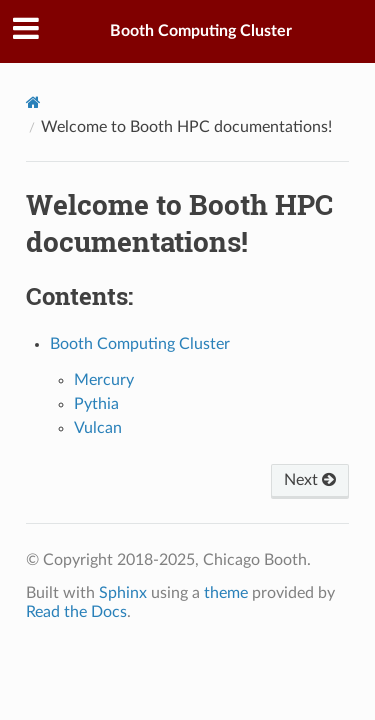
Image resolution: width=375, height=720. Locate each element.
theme (226, 593)
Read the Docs (76, 612)
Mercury (104, 380)
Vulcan (98, 428)
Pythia (96, 404)
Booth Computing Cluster (201, 31)
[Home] (33, 102)
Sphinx (123, 593)
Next (310, 480)
